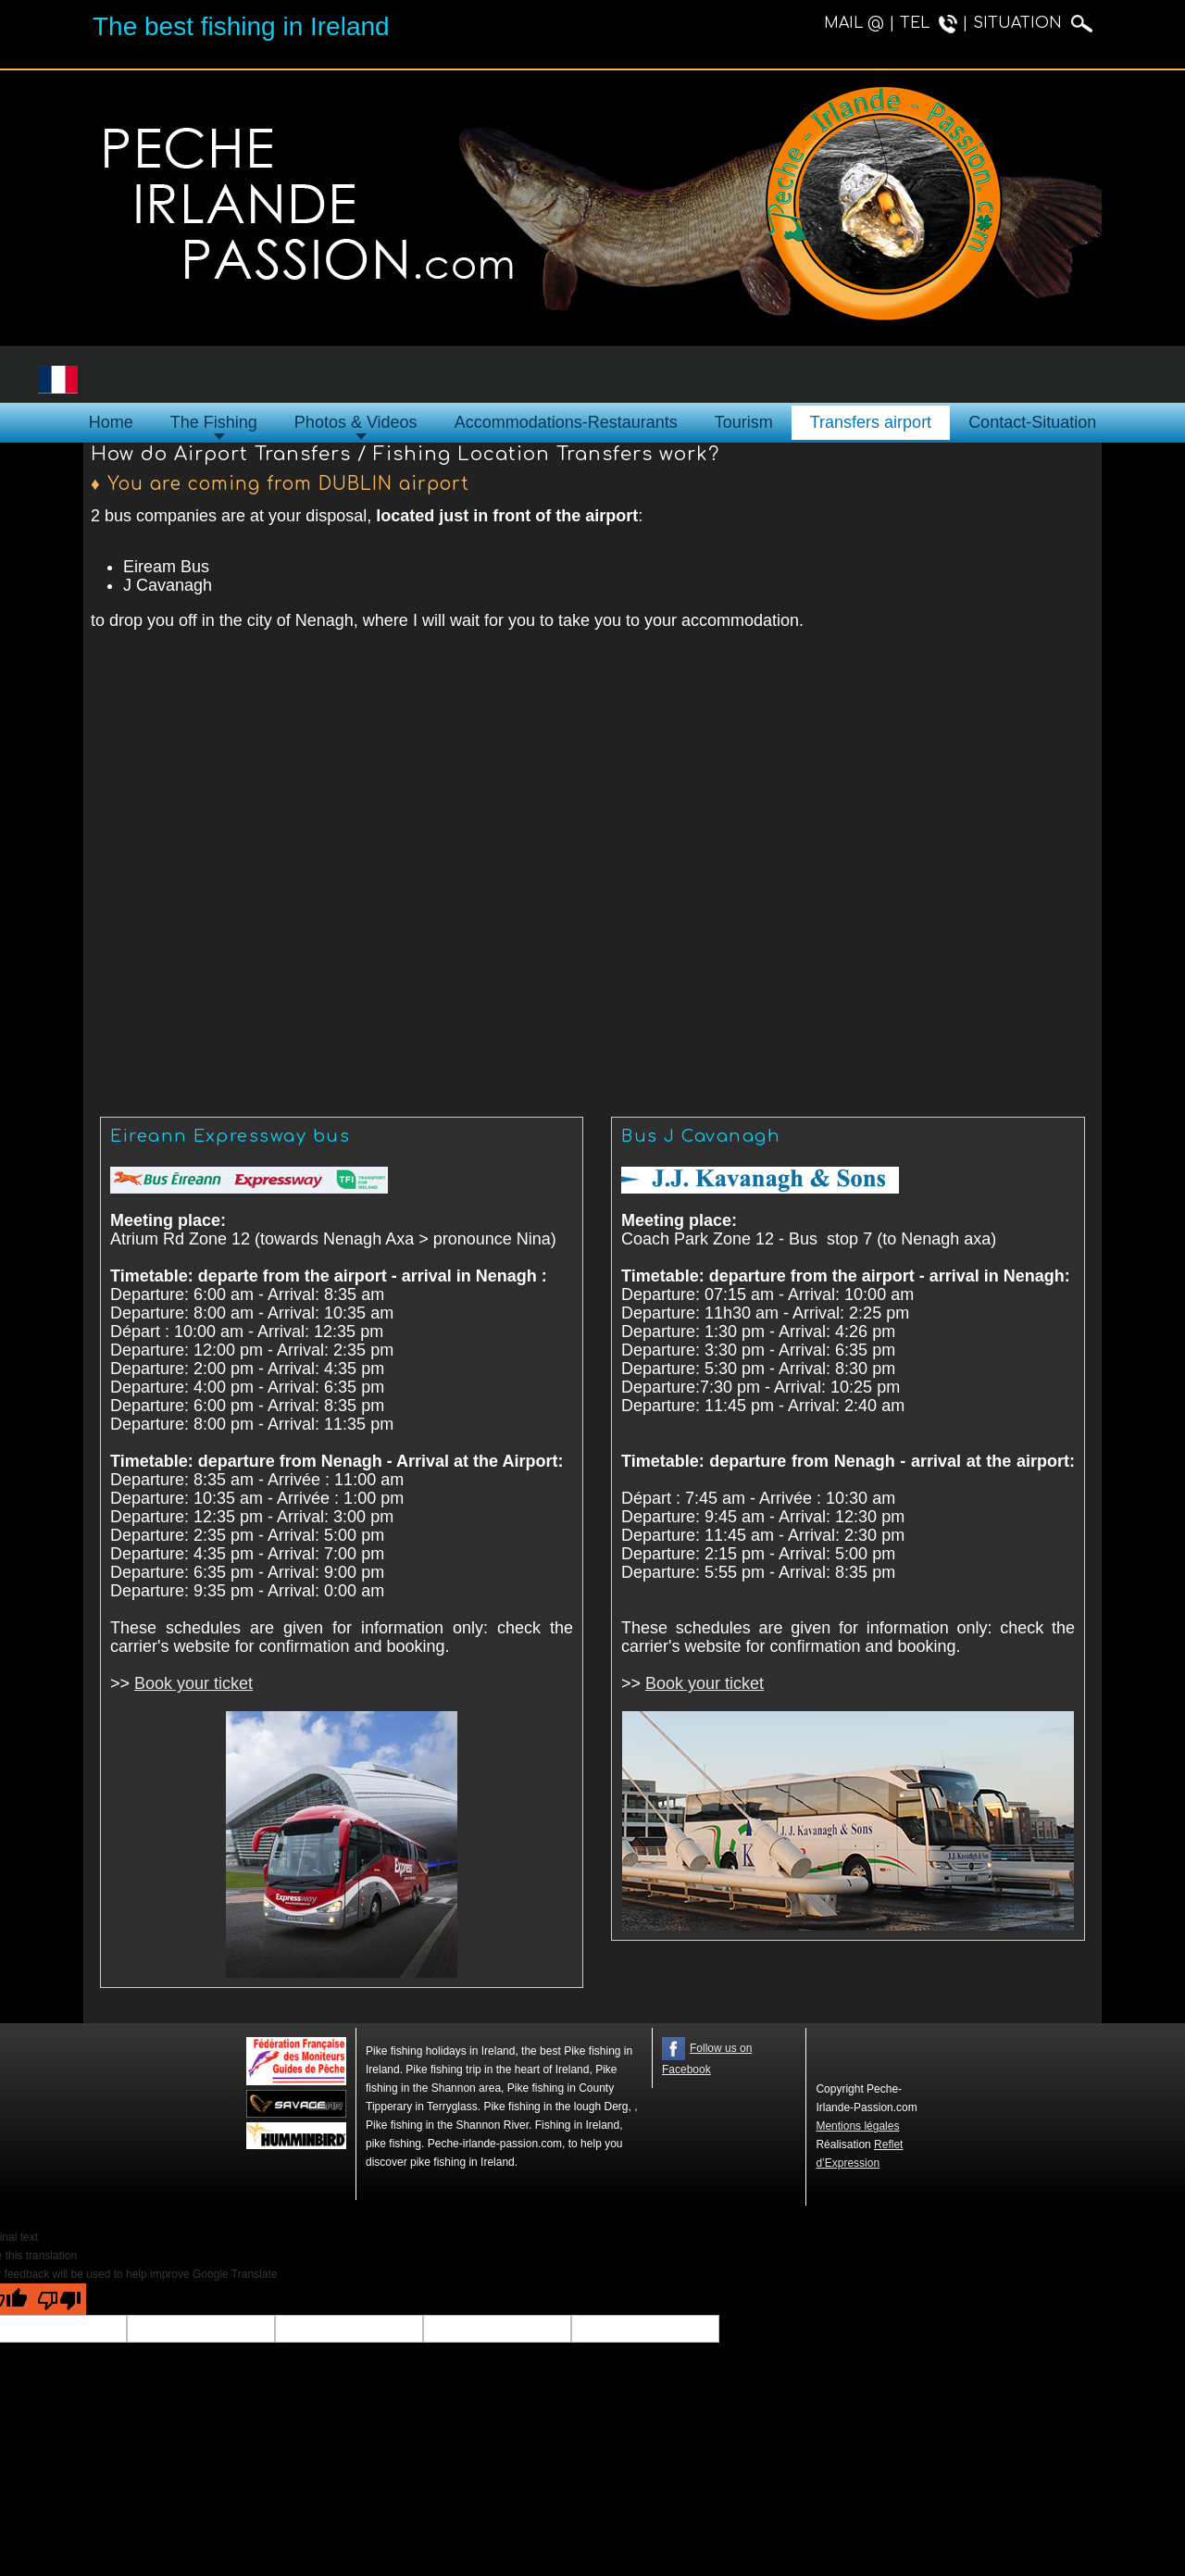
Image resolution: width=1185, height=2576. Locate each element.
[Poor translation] (59, 2299)
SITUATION (1032, 23)
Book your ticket (193, 1683)
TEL (928, 23)
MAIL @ (854, 23)
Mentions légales (857, 2126)
